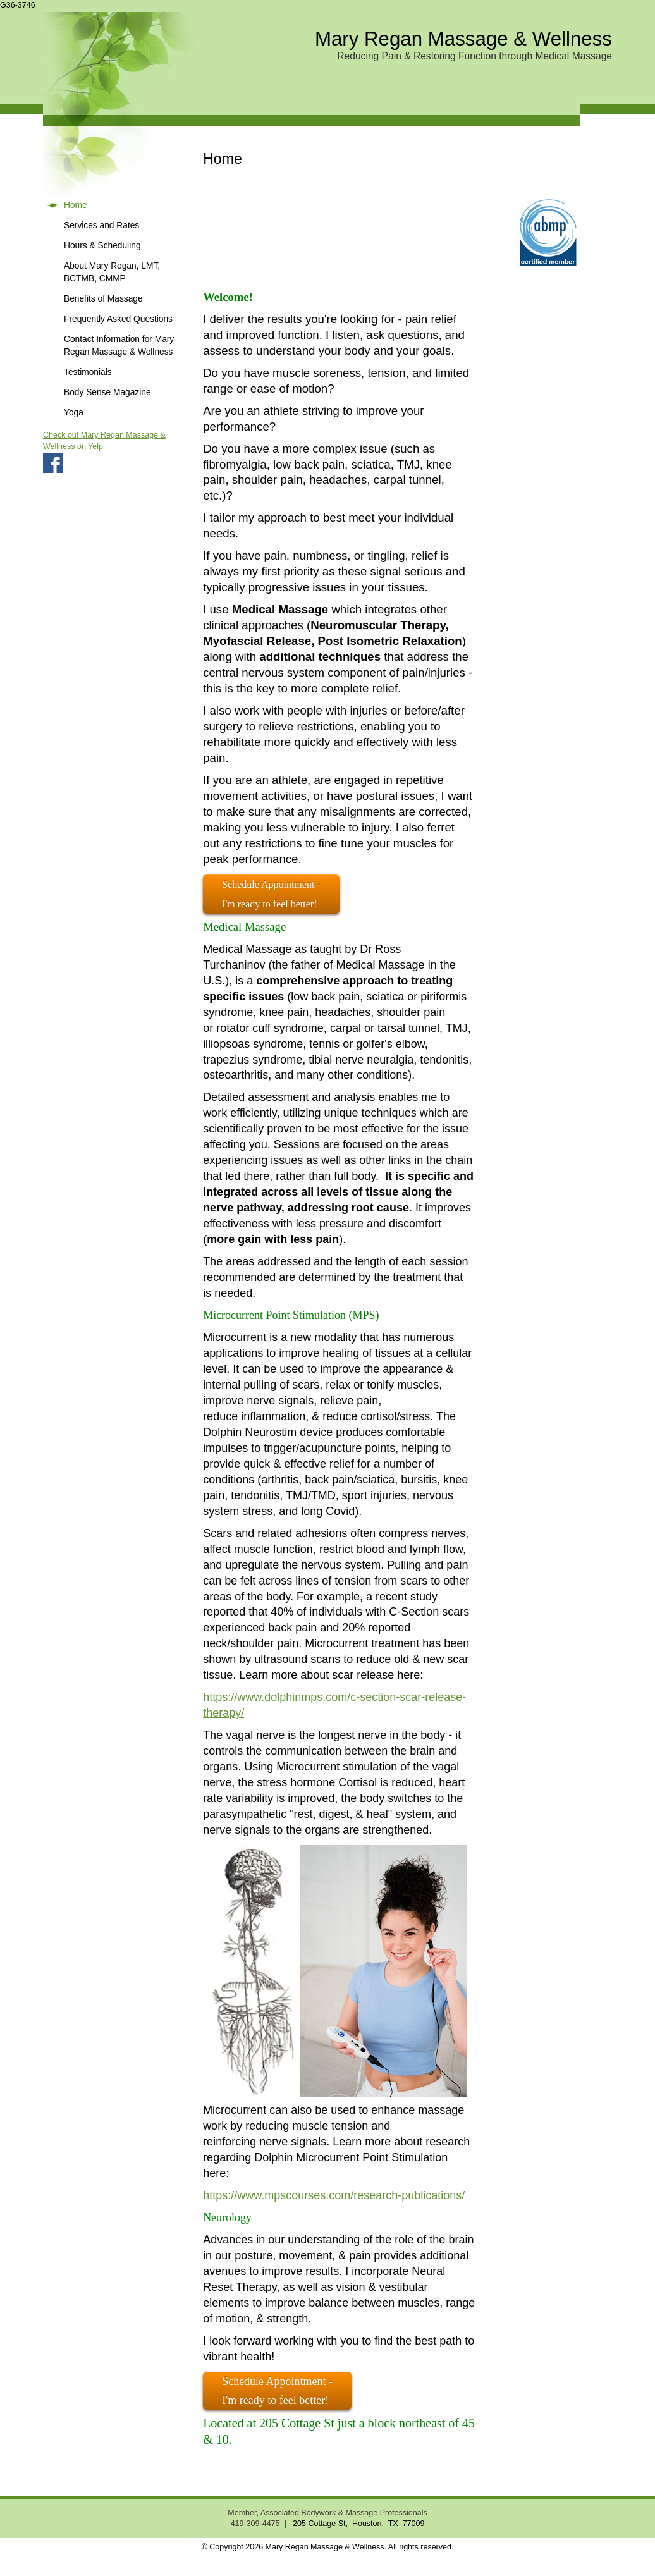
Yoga (73, 412)
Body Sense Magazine (107, 392)
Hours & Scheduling (102, 245)
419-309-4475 (255, 2523)
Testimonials (88, 372)
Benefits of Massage (103, 299)
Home (75, 205)
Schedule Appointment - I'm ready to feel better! (277, 2391)
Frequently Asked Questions (118, 319)
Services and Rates (101, 225)
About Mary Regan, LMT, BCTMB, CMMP (112, 272)
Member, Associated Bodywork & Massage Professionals (327, 2512)
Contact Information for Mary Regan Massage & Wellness (119, 345)
